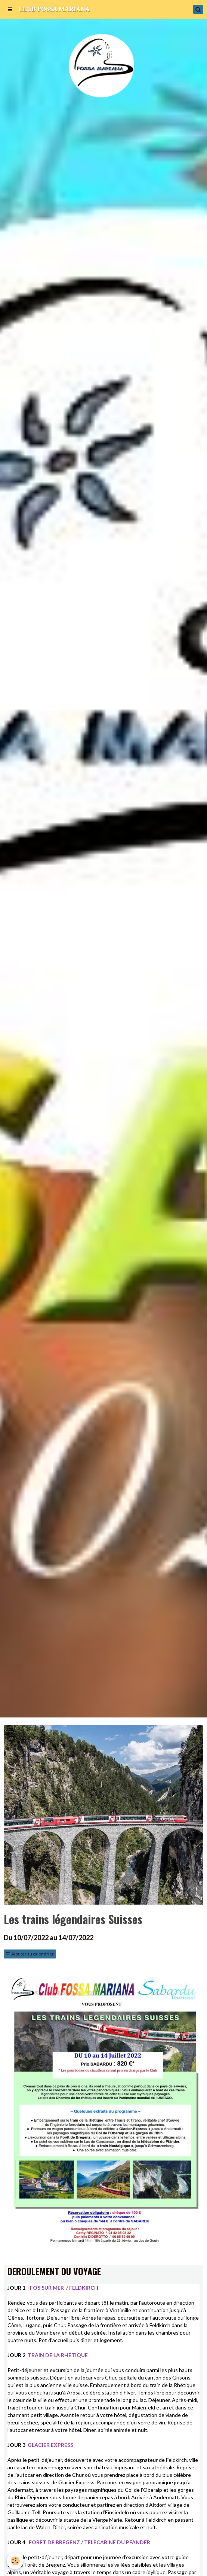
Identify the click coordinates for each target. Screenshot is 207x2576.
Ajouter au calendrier (30, 1954)
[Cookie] (15, 2560)
